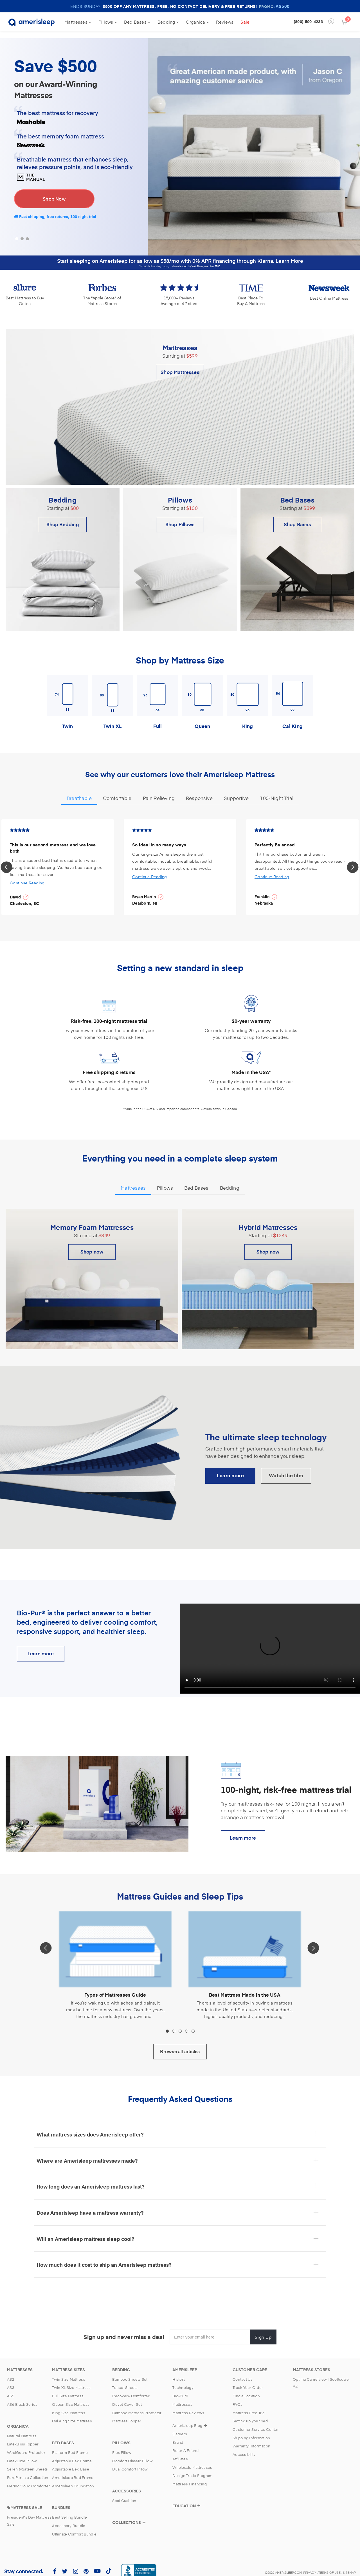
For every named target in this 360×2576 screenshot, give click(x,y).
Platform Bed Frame (70, 2445)
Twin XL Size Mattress (71, 2380)
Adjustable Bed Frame (72, 2453)
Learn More (289, 253)
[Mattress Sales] (24, 2500)
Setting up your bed (250, 2413)
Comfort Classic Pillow (132, 2453)
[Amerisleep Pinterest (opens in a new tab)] (86, 2564)
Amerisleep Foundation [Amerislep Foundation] (73, 2478)
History (178, 2372)
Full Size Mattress (68, 2388)
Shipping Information (251, 2430)
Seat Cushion (124, 2493)
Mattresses (78, 22)
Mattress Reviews (188, 2405)
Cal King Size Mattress (72, 2413)
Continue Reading (27, 875)
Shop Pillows (180, 517)
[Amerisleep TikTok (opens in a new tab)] (108, 2564)
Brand (177, 2435)
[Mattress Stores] (311, 2362)
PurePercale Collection (27, 2470)
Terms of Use (329, 2565)
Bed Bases (137, 22)
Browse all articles (180, 2044)
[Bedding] (121, 2362)
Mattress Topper (126, 2413)
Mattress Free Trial (249, 2405)
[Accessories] (126, 2484)
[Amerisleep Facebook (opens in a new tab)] (55, 2564)
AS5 (10, 2388)
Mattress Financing (189, 2476)
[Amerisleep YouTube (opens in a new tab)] (97, 2564)
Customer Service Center (256, 2422)
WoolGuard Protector (26, 2445)
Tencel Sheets (125, 2380)
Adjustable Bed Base (70, 2462)
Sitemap (349, 2565)
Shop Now (54, 192)
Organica (197, 22)
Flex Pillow (121, 2445)
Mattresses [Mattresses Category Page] (182, 2397)
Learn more (243, 1830)
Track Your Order (248, 2380)
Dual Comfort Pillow (130, 2462)
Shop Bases (297, 517)
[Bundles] (61, 2500)
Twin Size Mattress (68, 2372)
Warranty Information (251, 2439)
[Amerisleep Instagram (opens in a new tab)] (75, 2564)
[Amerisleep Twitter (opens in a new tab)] (65, 2564)
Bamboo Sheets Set (129, 2372)
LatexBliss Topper (23, 2437)
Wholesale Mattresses (192, 2460)
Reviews (224, 22)
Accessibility (244, 2447)
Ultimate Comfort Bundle (74, 2526)
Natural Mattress (21, 2428)
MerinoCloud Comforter (28, 2478)
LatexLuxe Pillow (22, 2453)
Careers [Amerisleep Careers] (179, 2426)
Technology (183, 2380)
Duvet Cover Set (127, 2397)
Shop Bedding (62, 517)
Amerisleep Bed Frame (72, 2470)
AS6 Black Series (22, 2397)
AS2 (10, 2372)
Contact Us (243, 2372)
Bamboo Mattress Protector (136, 2405)
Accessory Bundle (68, 2518)
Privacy (309, 2565)
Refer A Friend (185, 2443)
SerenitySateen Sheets (27, 2462)
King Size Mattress (68, 2405)
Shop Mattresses (180, 364)
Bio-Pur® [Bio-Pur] (180, 2388)
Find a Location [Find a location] (246, 2388)
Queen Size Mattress (70, 2397)
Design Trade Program (192, 2468)
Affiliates (180, 2451)
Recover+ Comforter (131, 2388)
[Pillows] (121, 2435)
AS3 (10, 2380)
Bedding (168, 22)
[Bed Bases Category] (63, 2435)
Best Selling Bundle (69, 2510)
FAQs (237, 2397)
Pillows (108, 22)
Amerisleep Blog (187, 2418)
